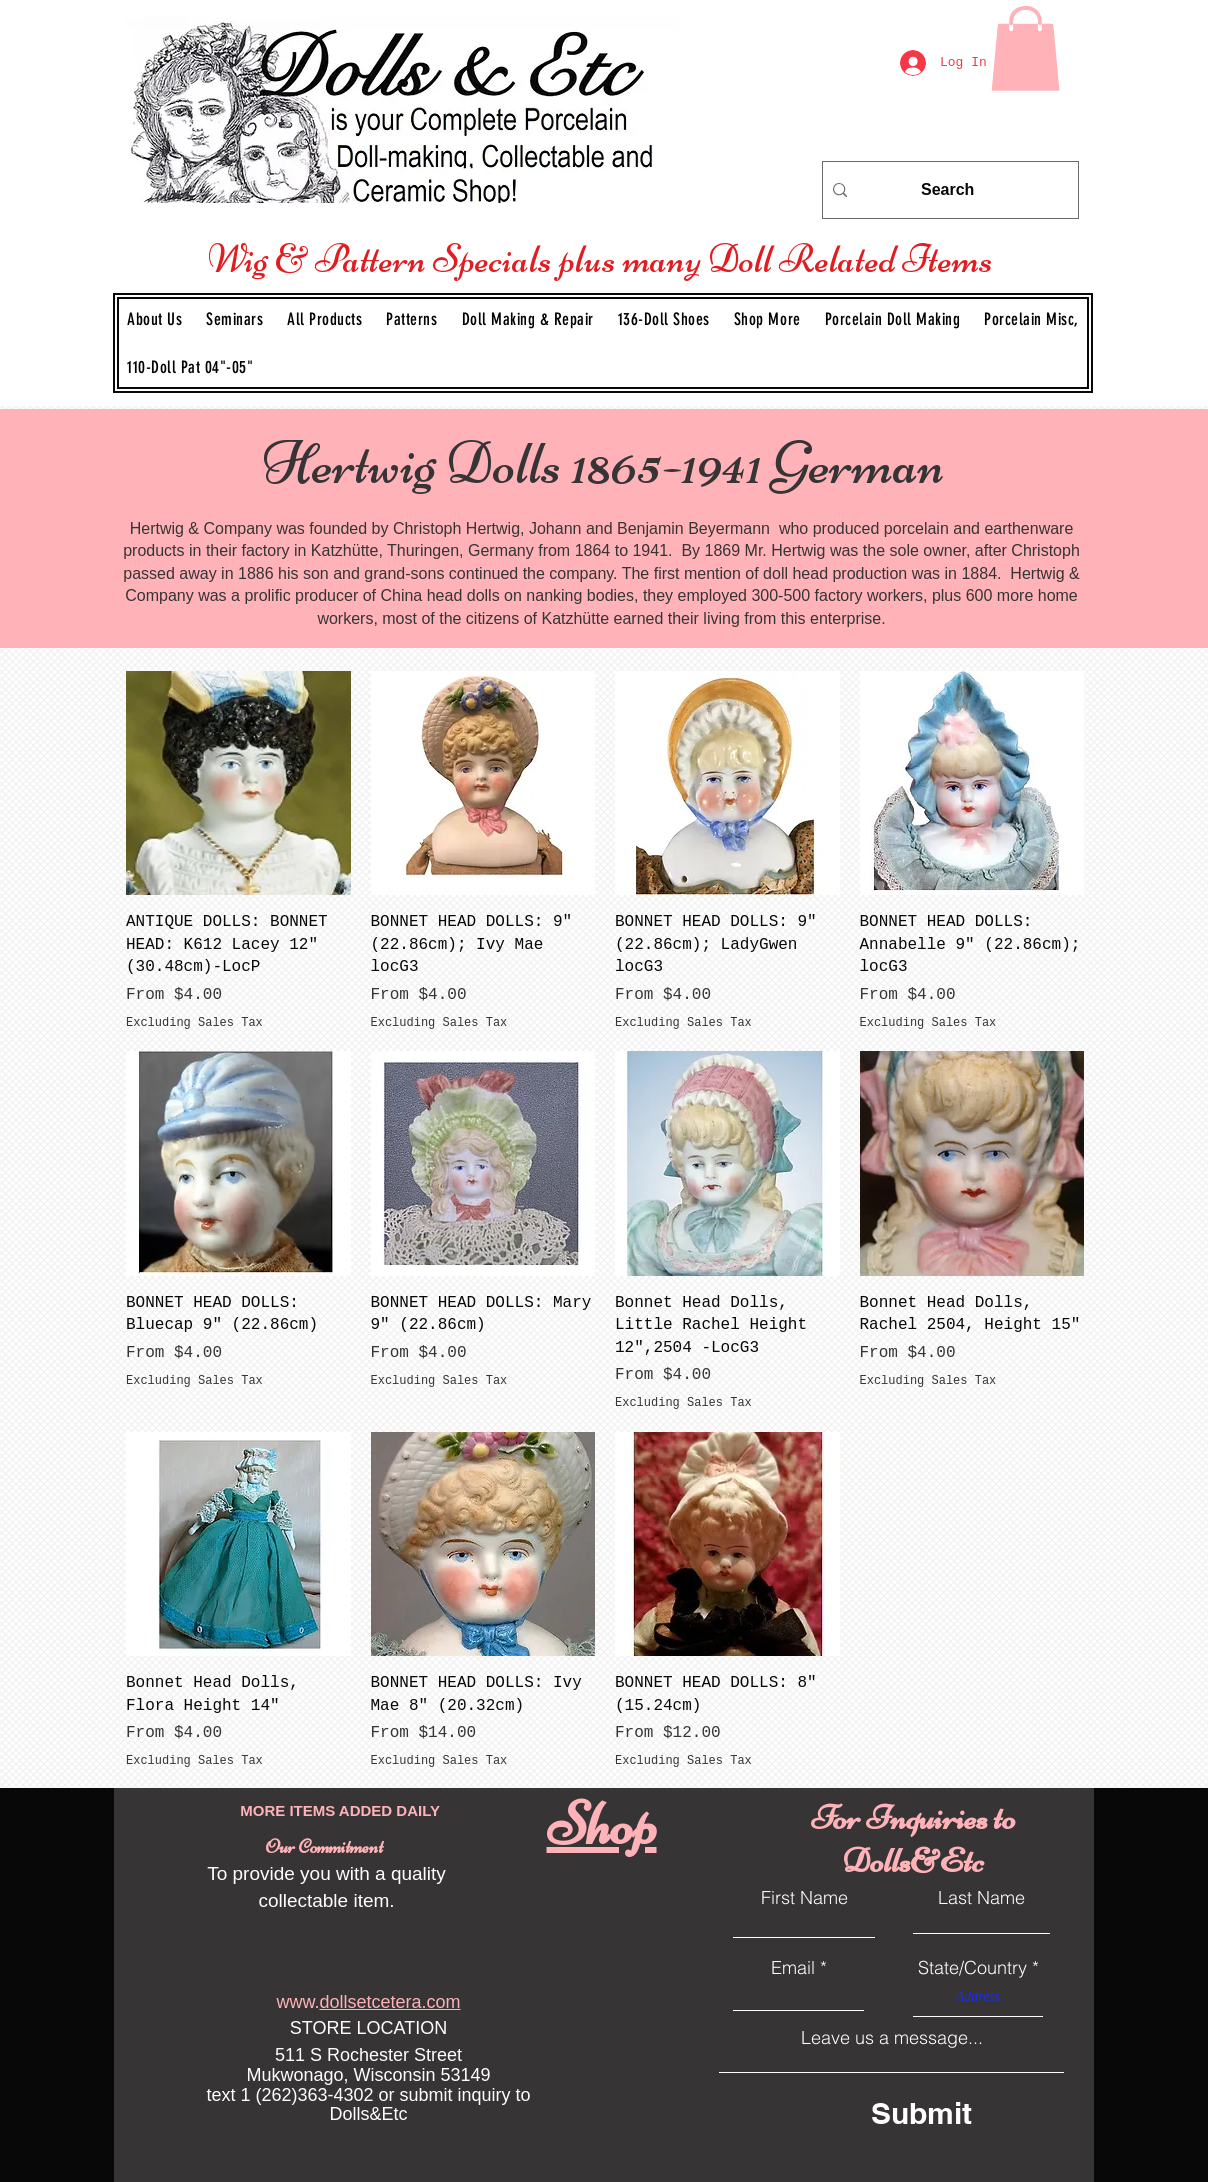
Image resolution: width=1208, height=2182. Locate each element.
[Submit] (958, 2113)
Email (793, 1968)
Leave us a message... (892, 2038)
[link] (1025, 48)
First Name (804, 1898)
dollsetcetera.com (389, 2002)
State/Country (972, 1968)
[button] (411, 319)
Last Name (981, 1898)
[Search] (947, 190)
